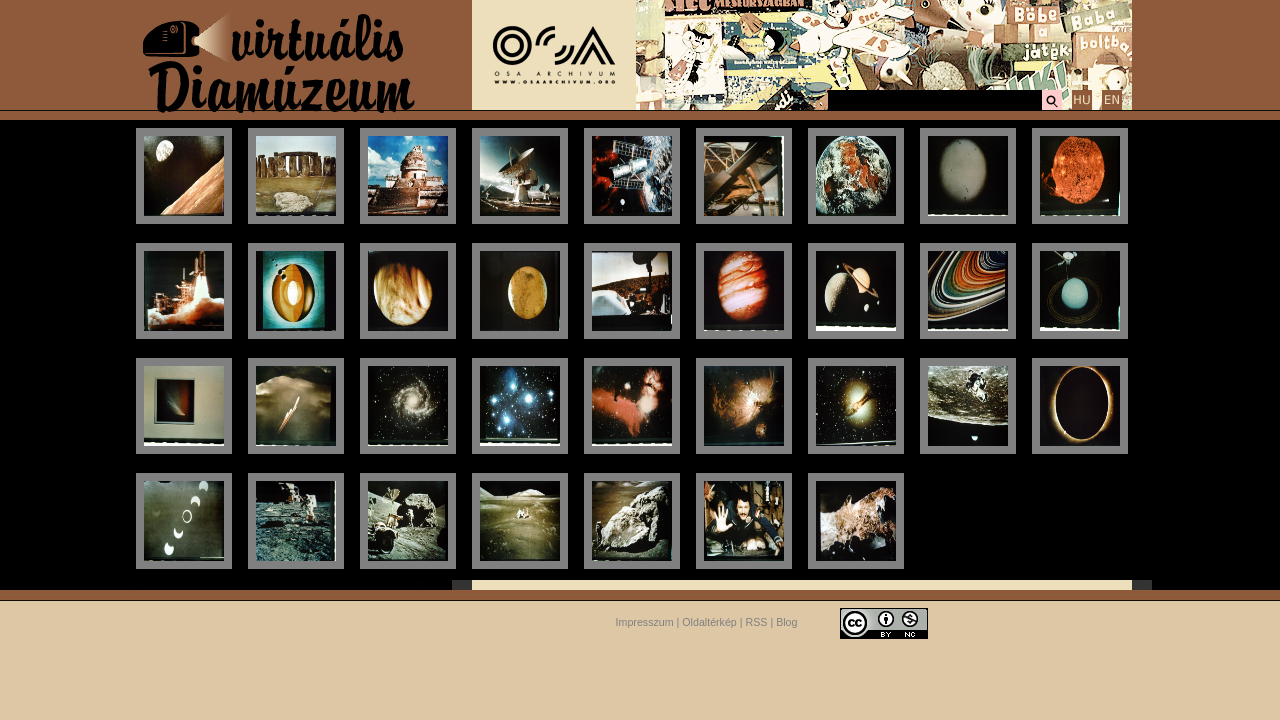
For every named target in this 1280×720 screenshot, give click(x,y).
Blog (786, 622)
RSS (757, 622)
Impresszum (645, 622)
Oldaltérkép (709, 622)
